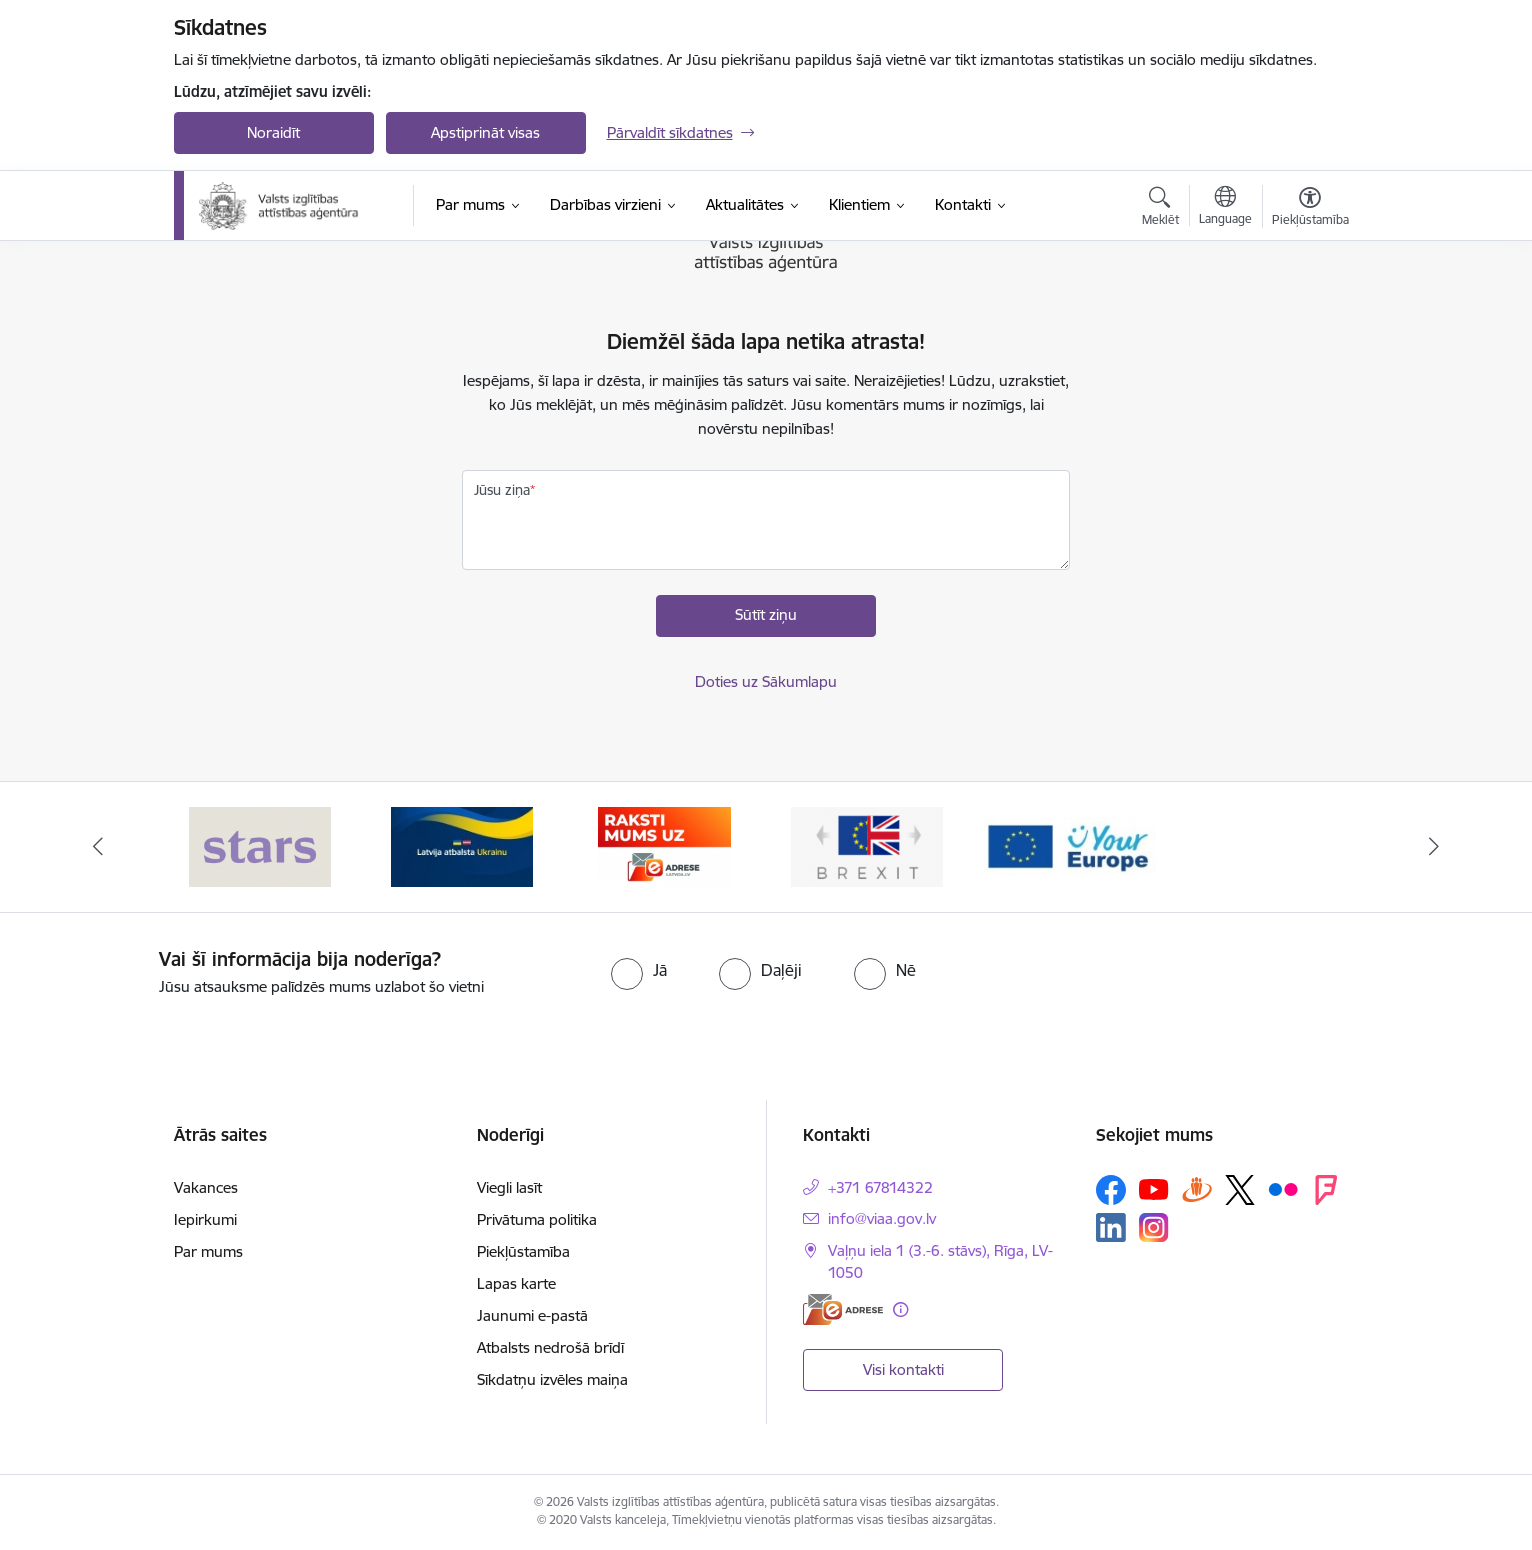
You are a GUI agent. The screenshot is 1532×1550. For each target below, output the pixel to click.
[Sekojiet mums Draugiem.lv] (1197, 1189)
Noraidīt (273, 132)
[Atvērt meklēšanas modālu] (1160, 209)
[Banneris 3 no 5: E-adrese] (664, 845)
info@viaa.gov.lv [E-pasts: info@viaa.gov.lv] (882, 1218)
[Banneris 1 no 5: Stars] (260, 845)
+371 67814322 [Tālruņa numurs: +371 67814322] (880, 1187)
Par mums (208, 1251)
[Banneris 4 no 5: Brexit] (867, 845)
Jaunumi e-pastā (532, 1315)
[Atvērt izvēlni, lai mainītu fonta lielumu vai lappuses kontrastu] (1310, 209)
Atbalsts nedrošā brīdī (550, 1347)
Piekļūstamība (523, 1251)
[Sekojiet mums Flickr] (1283, 1189)
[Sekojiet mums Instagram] (1154, 1227)
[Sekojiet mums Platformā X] (1240, 1190)
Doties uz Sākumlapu (766, 681)
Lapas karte (516, 1283)
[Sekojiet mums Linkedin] (1111, 1228)
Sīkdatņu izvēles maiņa (552, 1379)
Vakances (206, 1187)
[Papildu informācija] (900, 1309)
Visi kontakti (903, 1369)
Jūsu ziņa (502, 490)
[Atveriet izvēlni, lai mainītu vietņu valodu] (1225, 208)
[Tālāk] (1435, 847)
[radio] (639, 970)
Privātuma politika (537, 1219)
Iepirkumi (205, 1219)
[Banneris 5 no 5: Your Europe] (1070, 845)
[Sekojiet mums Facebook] (1111, 1190)
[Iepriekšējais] (98, 847)
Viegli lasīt (509, 1187)
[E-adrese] (843, 1309)
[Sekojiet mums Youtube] (1154, 1189)
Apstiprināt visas (485, 132)
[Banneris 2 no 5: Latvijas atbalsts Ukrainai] (462, 845)
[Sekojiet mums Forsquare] (1326, 1190)
